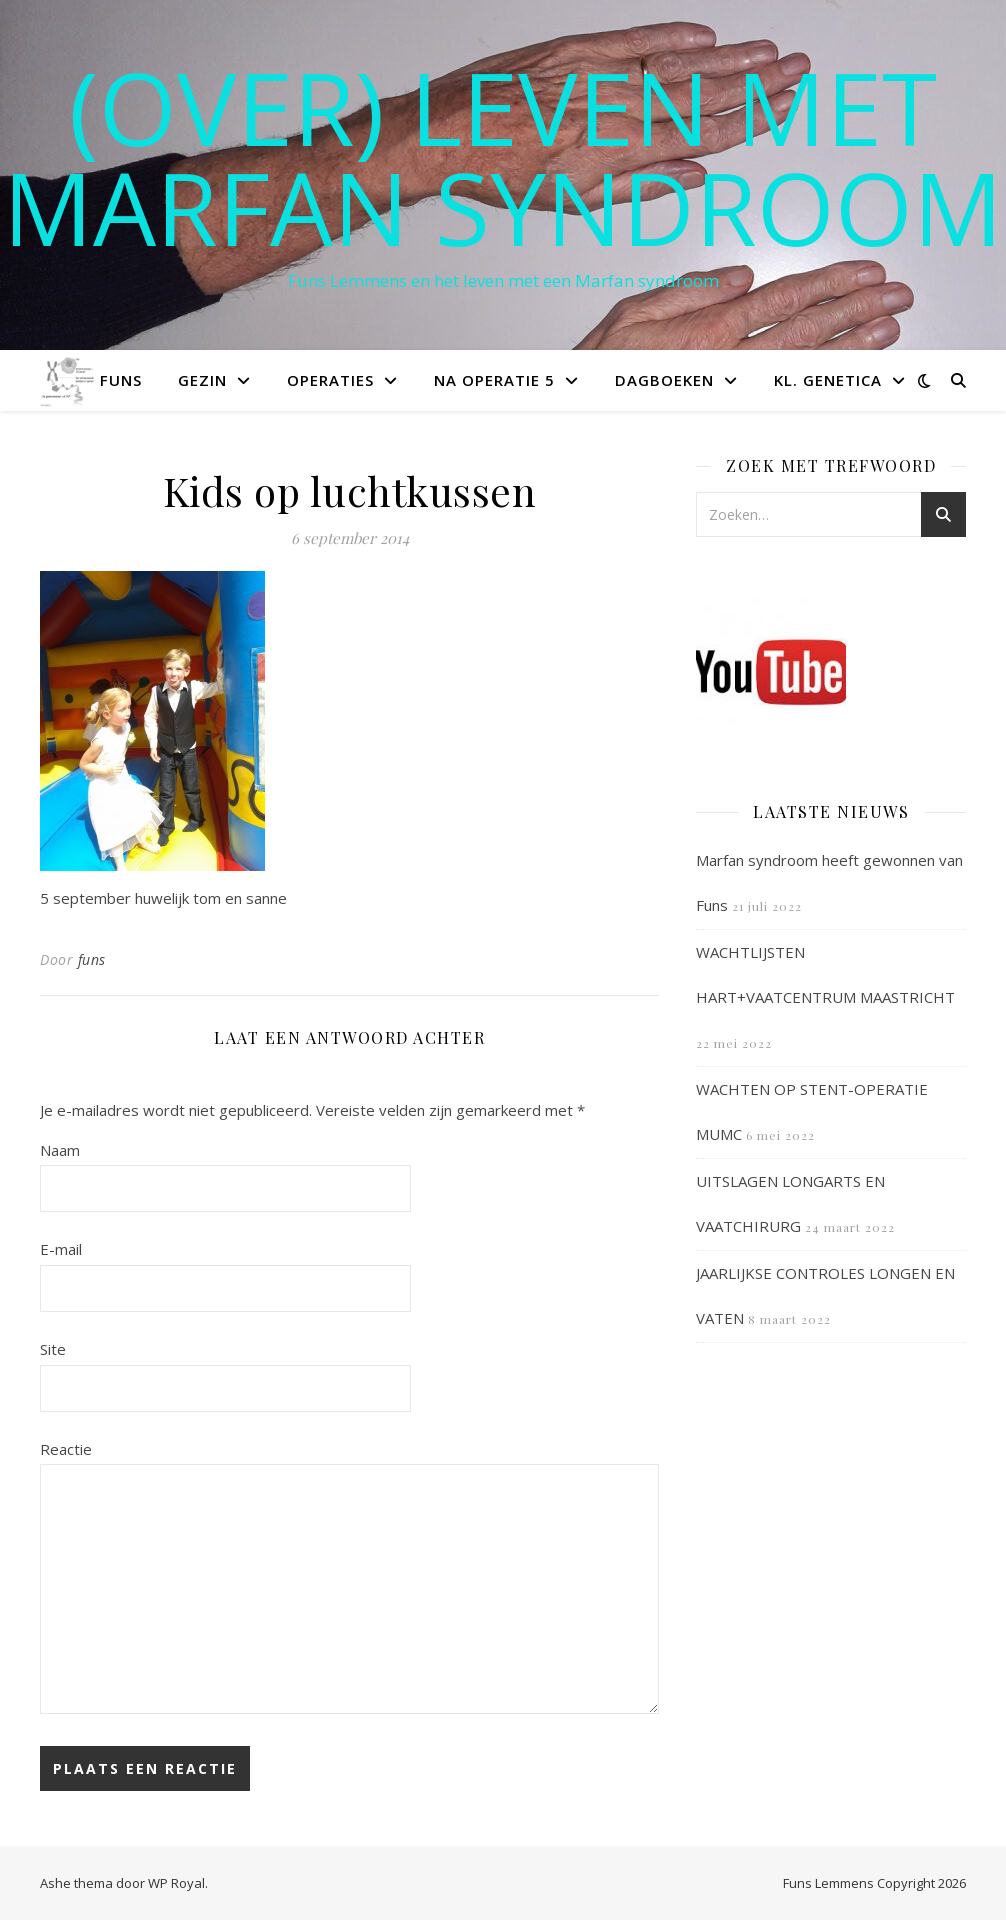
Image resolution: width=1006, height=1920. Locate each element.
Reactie (66, 1449)
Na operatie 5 (494, 380)
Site (53, 1349)
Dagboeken (664, 380)
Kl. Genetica (828, 380)
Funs (121, 380)
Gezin (202, 380)
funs (92, 959)
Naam (60, 1150)
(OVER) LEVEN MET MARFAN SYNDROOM (503, 157)
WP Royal (176, 1883)
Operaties (330, 380)
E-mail (61, 1249)
